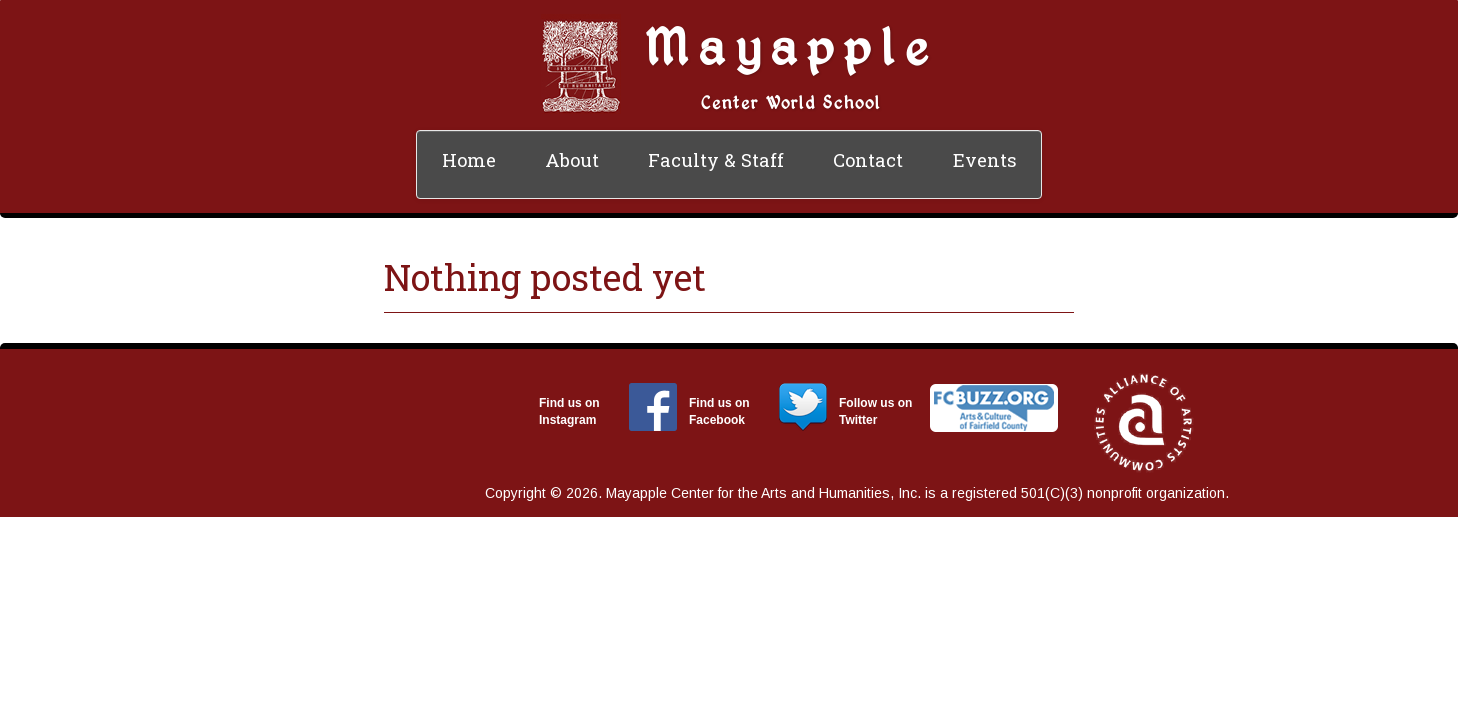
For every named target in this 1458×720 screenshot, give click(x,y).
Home (469, 160)
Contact (868, 160)
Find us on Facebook (719, 411)
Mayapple (791, 45)
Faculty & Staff (716, 160)
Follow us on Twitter (875, 411)
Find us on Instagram (569, 411)
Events (985, 160)
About (572, 160)
